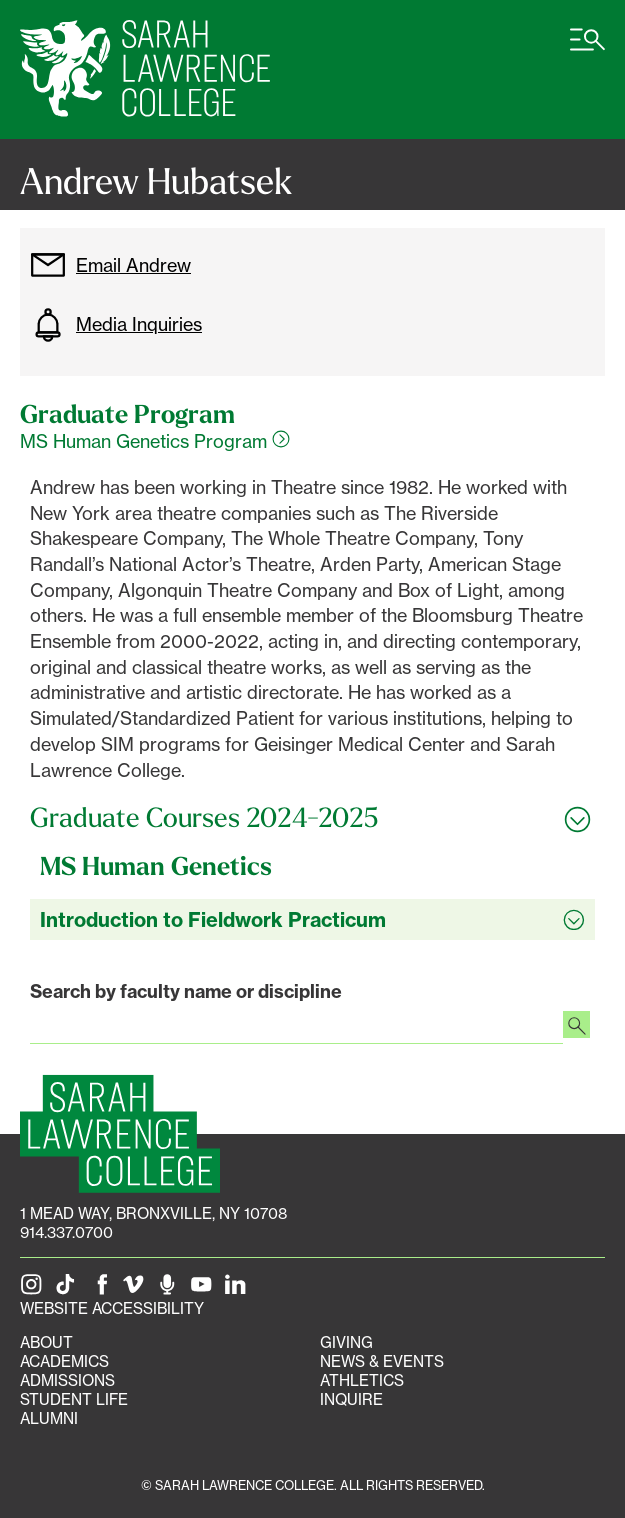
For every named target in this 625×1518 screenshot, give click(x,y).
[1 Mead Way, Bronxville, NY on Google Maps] (153, 1213)
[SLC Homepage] (120, 1133)
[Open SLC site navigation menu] (587, 50)
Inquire (351, 1399)
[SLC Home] (145, 69)
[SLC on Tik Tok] (69, 1289)
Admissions (67, 1380)
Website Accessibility (112, 1308)
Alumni (49, 1418)
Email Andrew (110, 265)
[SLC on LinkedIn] (239, 1289)
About (46, 1342)
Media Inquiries (116, 325)
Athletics (362, 1380)
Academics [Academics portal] (64, 1361)
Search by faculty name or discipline (186, 991)
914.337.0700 (66, 1232)
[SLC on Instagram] (35, 1289)
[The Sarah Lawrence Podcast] (171, 1289)
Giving (346, 1342)
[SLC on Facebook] (103, 1289)
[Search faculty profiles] (576, 1027)
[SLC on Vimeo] (137, 1289)
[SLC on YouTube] (205, 1289)
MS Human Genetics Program (155, 441)
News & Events (382, 1361)
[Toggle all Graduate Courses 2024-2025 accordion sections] (312, 818)
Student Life (74, 1399)
